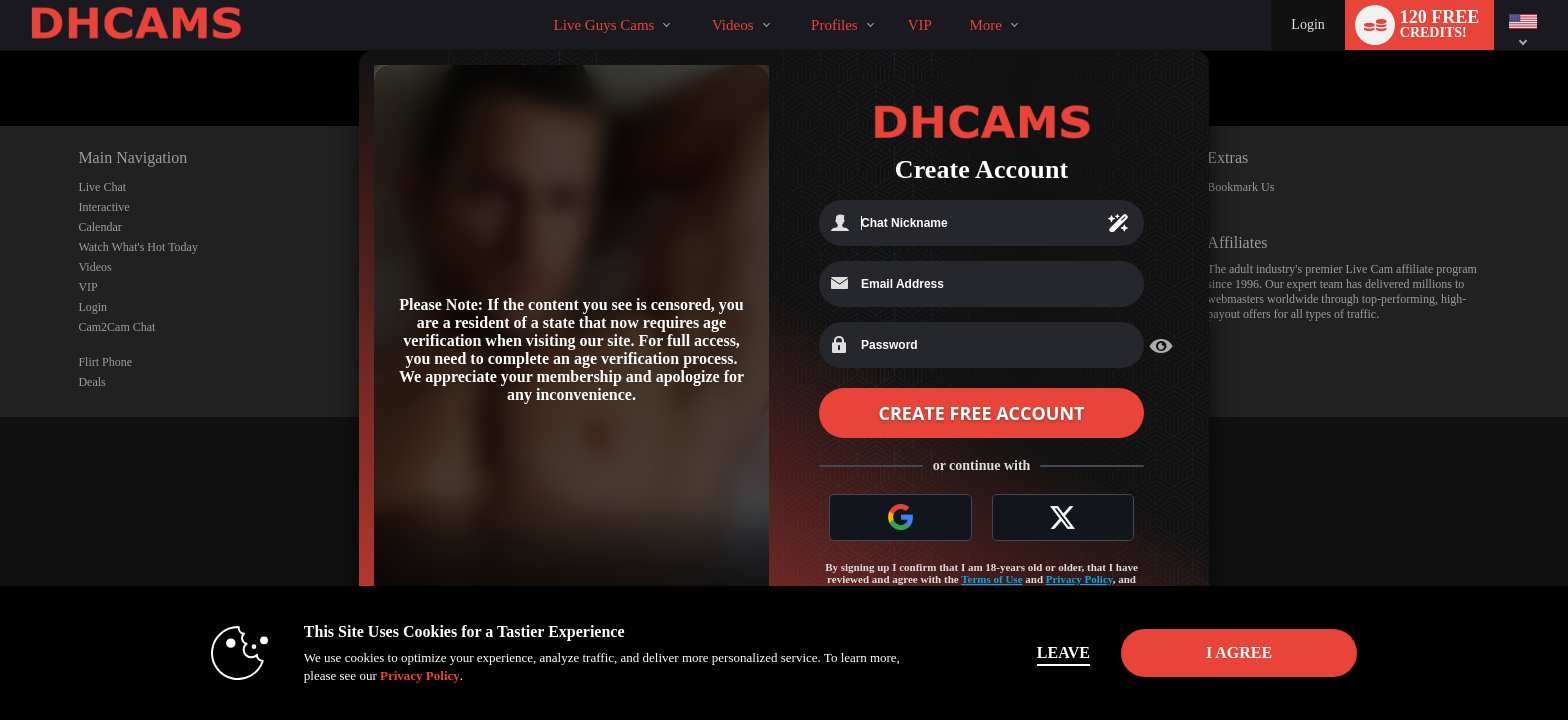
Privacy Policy (1079, 579)
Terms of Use (991, 579)
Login (1307, 24)
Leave (1063, 652)
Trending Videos (694, 0)
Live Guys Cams (604, 25)
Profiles (834, 25)
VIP (920, 25)
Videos (733, 25)
